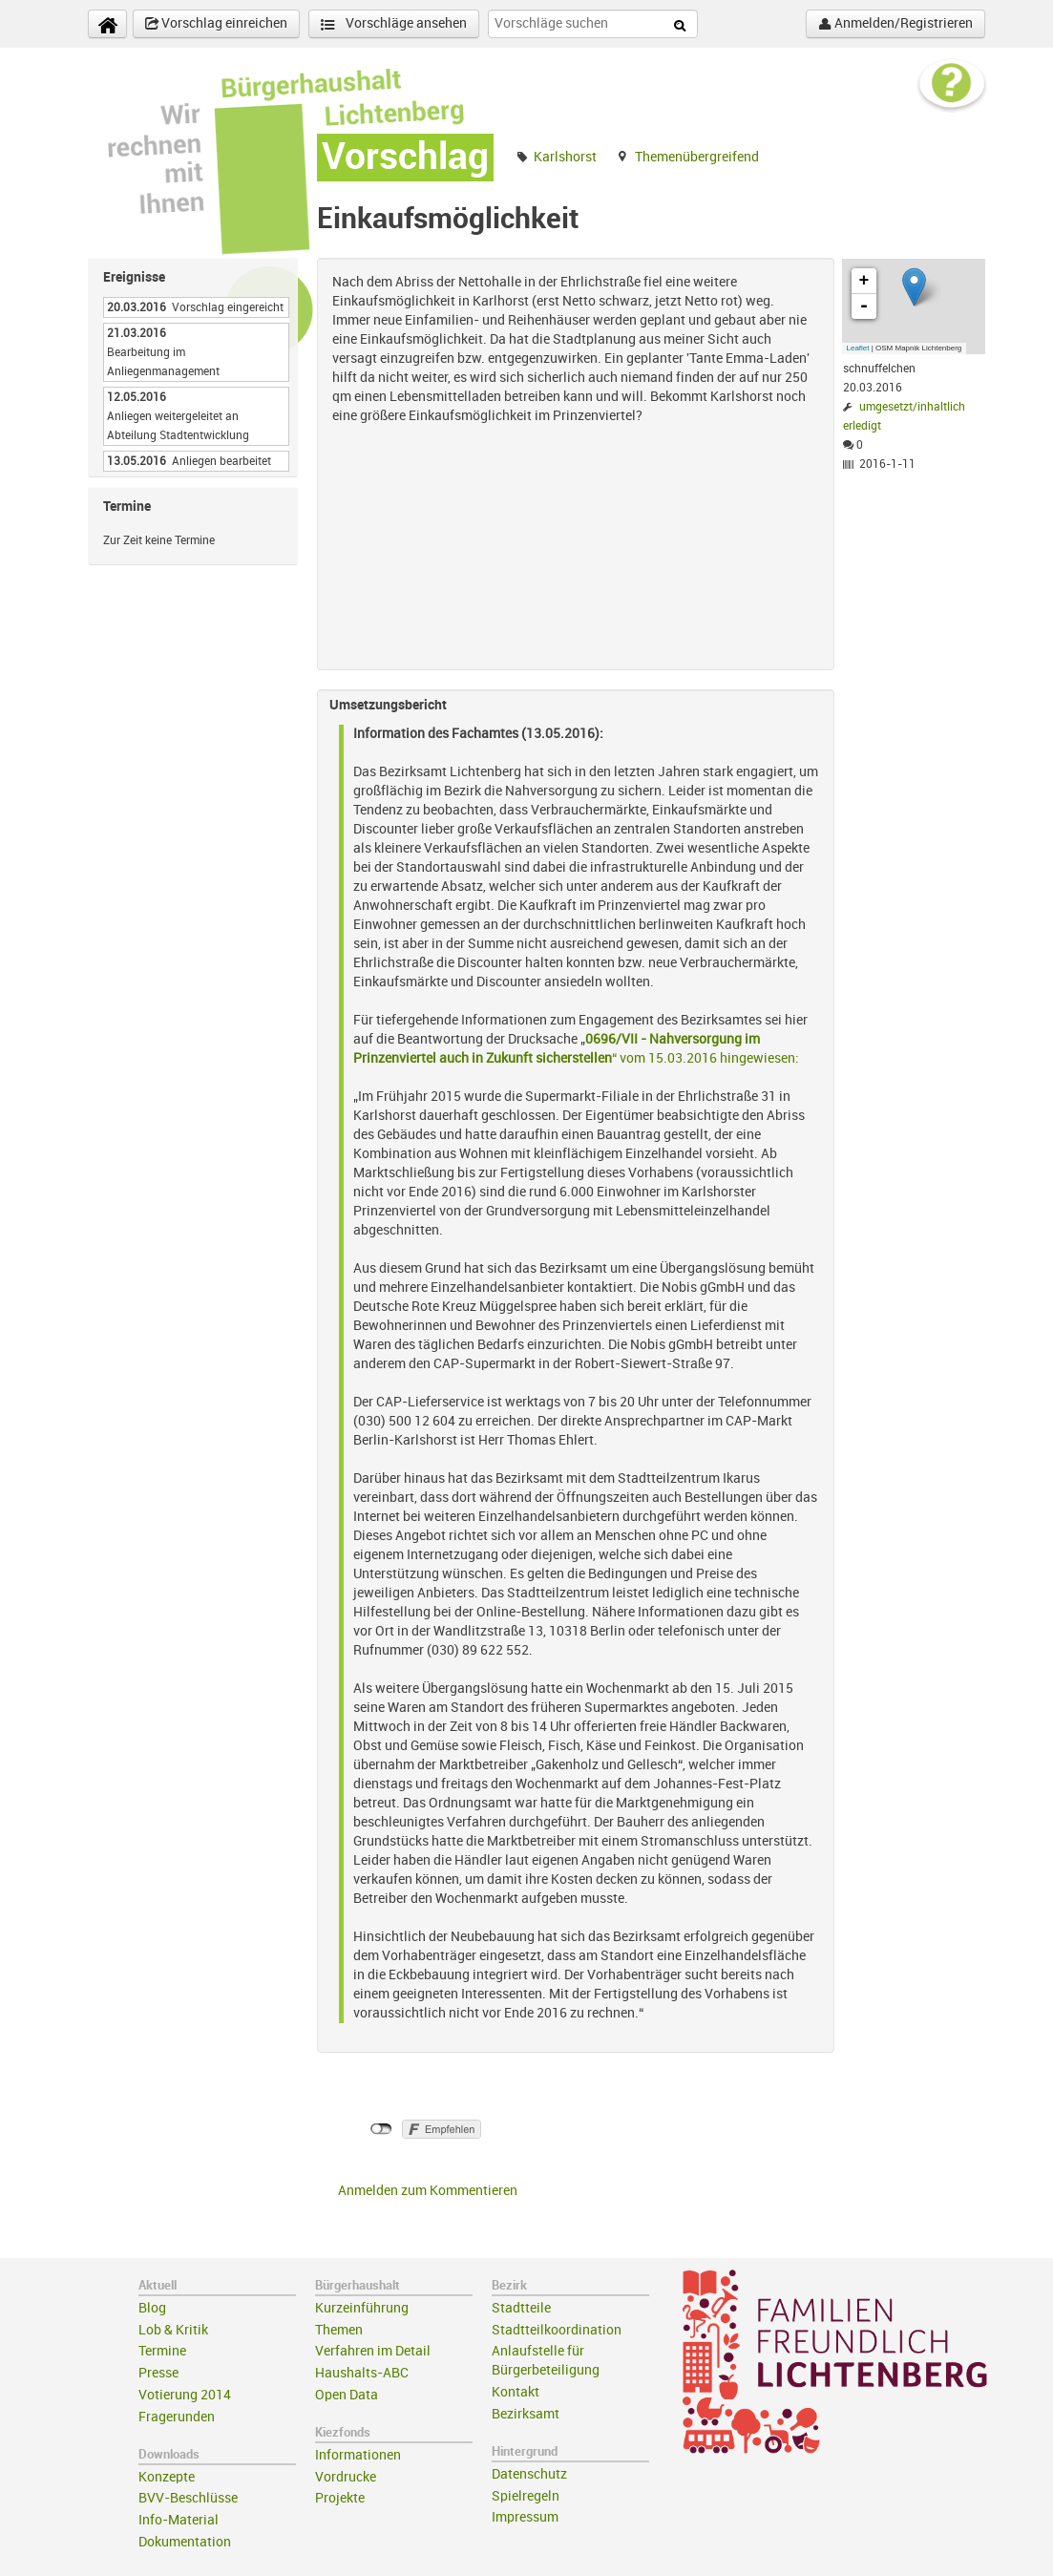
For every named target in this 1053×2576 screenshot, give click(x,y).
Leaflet (858, 348)
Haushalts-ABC (362, 2373)
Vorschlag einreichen (216, 24)
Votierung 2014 (184, 2395)
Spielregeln (525, 2496)
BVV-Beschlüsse (188, 2498)
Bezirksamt (525, 2414)
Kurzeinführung (362, 2308)
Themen (339, 2330)
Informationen (358, 2455)
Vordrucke (345, 2477)
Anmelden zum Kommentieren (427, 2191)
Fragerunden (176, 2417)
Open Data (346, 2395)
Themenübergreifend (697, 157)
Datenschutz (529, 2474)
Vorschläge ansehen (394, 24)
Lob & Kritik (173, 2330)
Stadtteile (521, 2308)
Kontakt (515, 2392)
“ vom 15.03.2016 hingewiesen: (705, 1058)
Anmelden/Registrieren (895, 24)
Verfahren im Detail (373, 2351)
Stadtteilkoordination (556, 2330)
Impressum (525, 2517)
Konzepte (166, 2477)
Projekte (340, 2498)
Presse (158, 2373)
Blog (152, 2308)
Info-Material (178, 2520)
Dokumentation (184, 2542)
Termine (162, 2351)
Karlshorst (565, 157)
